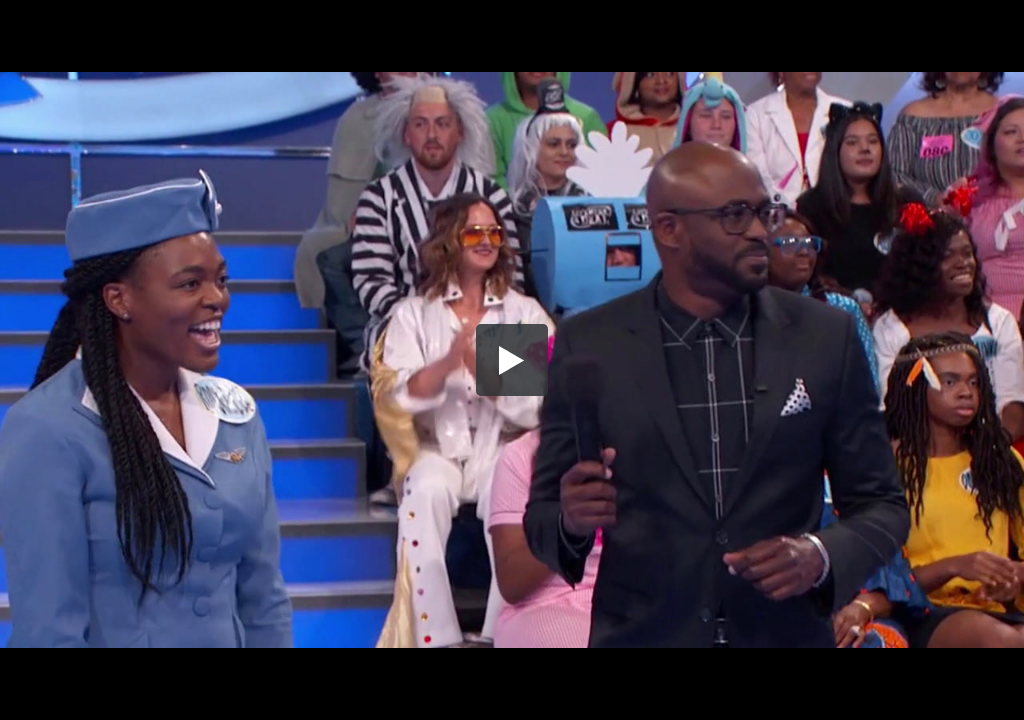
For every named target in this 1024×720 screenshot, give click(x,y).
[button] (512, 360)
